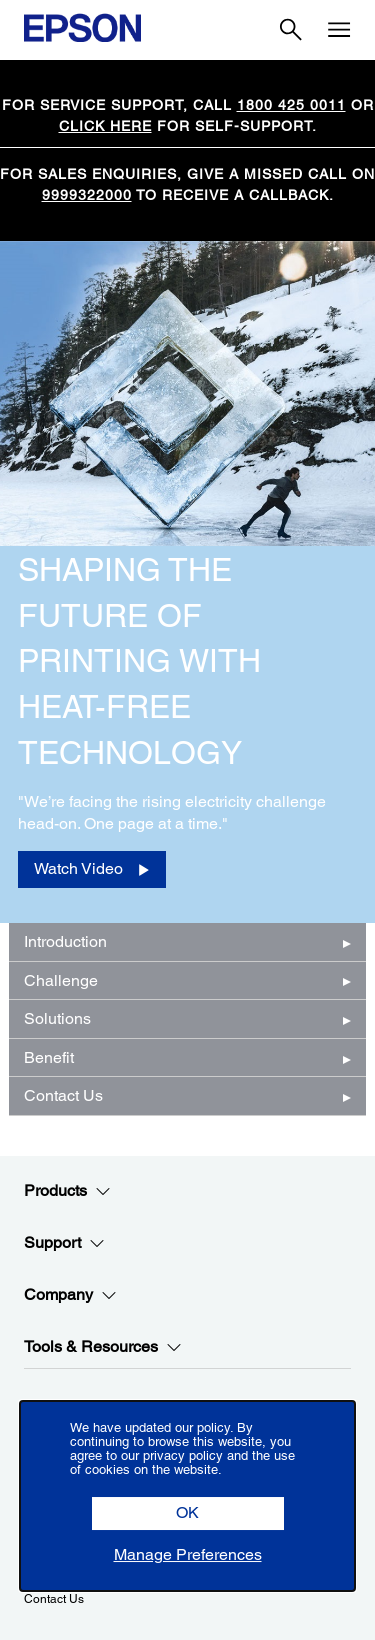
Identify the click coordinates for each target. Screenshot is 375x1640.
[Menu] (339, 30)
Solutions (57, 1018)
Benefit (49, 1057)
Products (67, 1191)
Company (70, 1295)
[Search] (291, 30)
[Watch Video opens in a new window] (92, 869)
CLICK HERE (105, 126)
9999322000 (87, 195)
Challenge (61, 980)
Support (64, 1243)
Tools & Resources (103, 1347)
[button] (188, 1513)
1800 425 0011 (291, 105)
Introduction (65, 941)
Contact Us (63, 1095)
